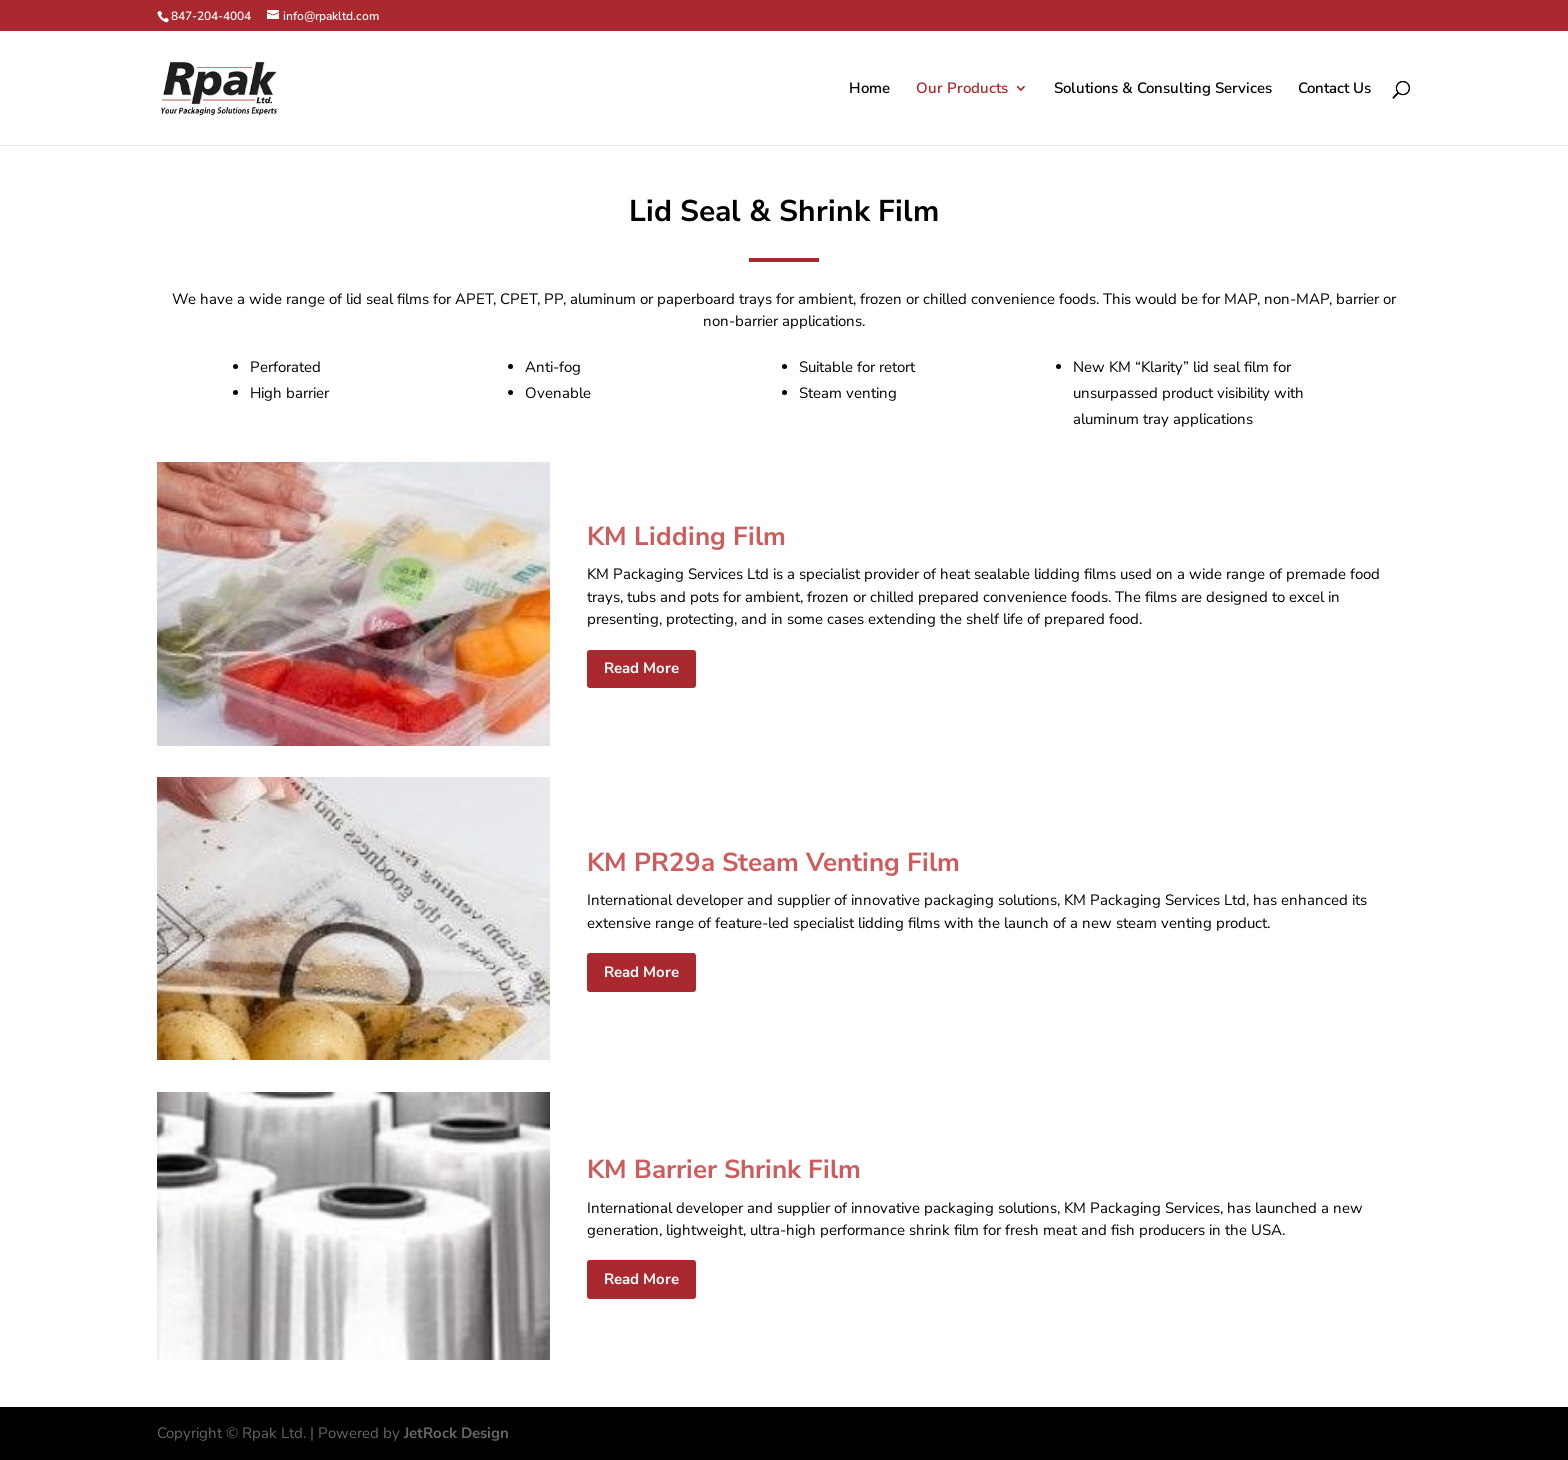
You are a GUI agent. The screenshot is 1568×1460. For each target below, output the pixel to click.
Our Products (962, 89)
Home (869, 89)
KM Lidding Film (686, 536)
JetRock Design (456, 1433)
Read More (641, 668)
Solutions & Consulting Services (1163, 89)
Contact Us (1334, 89)
